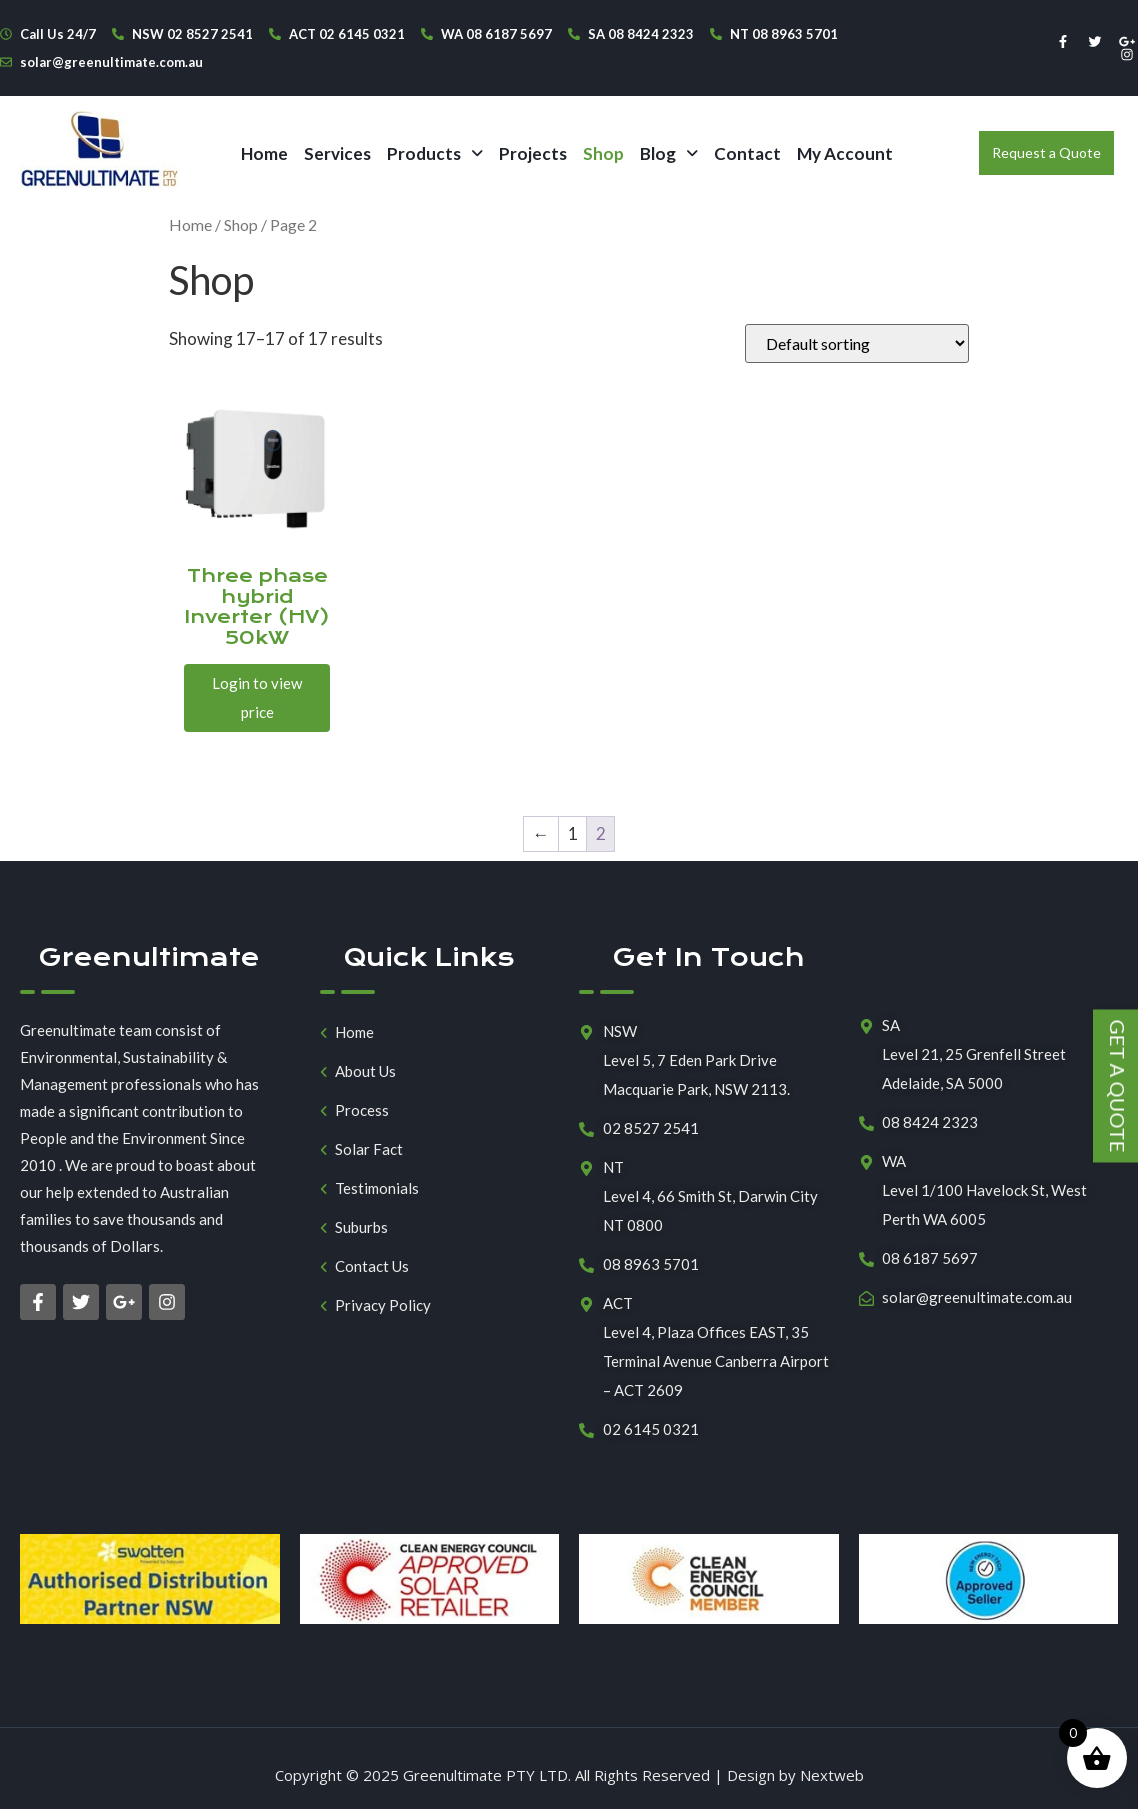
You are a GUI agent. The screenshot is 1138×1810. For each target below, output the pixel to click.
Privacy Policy (383, 1305)
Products (435, 153)
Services (337, 153)
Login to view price (257, 697)
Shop (603, 153)
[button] (435, 153)
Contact (747, 153)
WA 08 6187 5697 (496, 34)
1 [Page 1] (573, 833)
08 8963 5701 (651, 1264)
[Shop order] (857, 343)
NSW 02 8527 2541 (192, 34)
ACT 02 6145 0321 (347, 34)
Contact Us (372, 1266)
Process (362, 1110)
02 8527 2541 (651, 1128)
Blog (669, 153)
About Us (365, 1071)
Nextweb (832, 1775)
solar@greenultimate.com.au (111, 62)
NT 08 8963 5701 (784, 34)
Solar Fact (369, 1149)
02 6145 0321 (651, 1429)
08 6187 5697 (930, 1258)
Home (264, 153)
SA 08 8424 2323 (641, 34)
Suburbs (361, 1227)
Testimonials (377, 1188)
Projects (533, 153)
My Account (845, 153)
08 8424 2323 (930, 1122)
